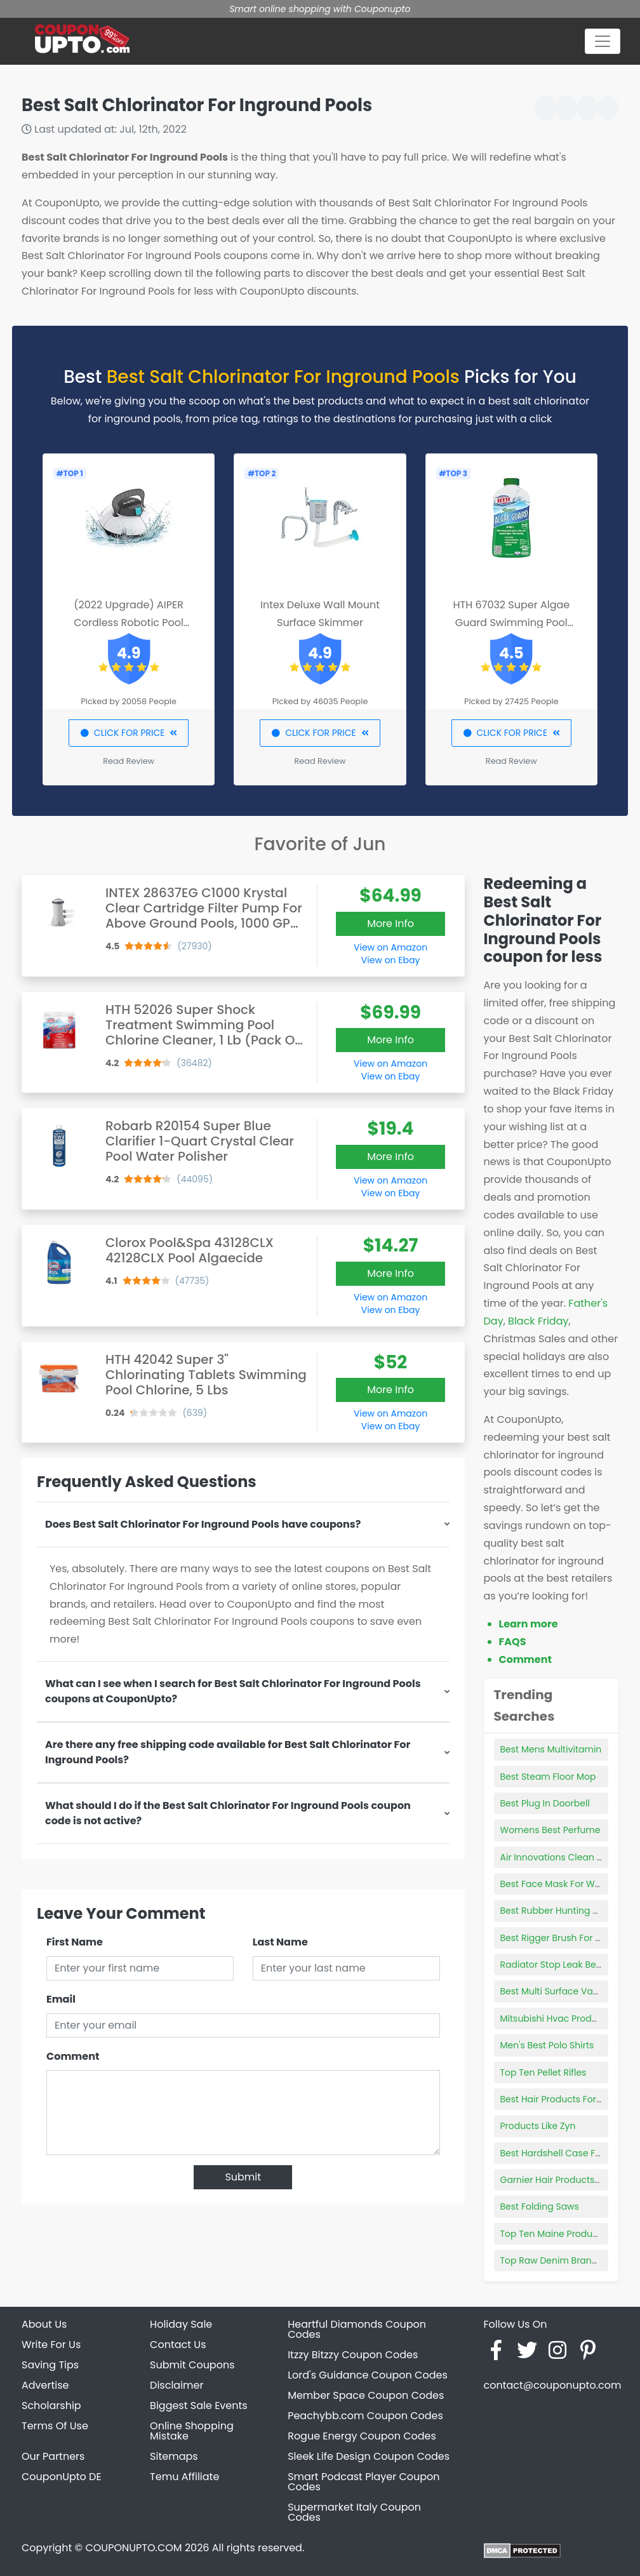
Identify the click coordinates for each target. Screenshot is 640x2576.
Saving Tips (50, 2365)
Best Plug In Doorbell (545, 1803)
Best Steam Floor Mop (548, 1776)
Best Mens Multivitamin (551, 1749)
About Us (44, 2324)
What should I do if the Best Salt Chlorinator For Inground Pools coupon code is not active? (228, 1813)
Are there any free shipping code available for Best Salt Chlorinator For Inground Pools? (227, 1752)
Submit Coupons (192, 2365)
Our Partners (53, 2456)
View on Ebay (390, 960)
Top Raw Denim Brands (551, 2260)
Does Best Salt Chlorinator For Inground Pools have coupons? (203, 1524)
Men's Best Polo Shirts (547, 2045)
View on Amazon (390, 947)
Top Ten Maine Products (553, 2233)
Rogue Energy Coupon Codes (362, 2436)
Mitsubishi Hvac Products (555, 2018)
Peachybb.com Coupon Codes (365, 2415)
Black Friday (538, 1321)
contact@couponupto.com (552, 2385)
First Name (74, 1942)
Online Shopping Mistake (192, 2431)
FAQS (512, 1641)
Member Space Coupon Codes (366, 2395)
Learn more (528, 1624)
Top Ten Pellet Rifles (543, 2072)
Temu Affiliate (184, 2476)
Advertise (45, 2385)
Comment (72, 2056)
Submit (243, 2177)
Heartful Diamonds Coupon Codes (357, 2329)
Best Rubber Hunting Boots (559, 1910)
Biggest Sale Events (199, 2405)
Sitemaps (174, 2456)
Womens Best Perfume (550, 1830)
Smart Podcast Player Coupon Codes (363, 2481)
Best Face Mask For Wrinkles (561, 1884)
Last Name (280, 1942)
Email (61, 1999)
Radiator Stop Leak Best (552, 1964)
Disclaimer (176, 2385)
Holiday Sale (181, 2324)
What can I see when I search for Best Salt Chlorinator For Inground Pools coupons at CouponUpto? (233, 1691)
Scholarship (51, 2405)
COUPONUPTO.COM (133, 2547)
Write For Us (51, 2344)
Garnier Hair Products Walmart (568, 2179)
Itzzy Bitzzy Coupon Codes (353, 2354)
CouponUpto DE (62, 2476)
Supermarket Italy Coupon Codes (354, 2512)
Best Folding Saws (539, 2206)
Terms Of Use (55, 2426)
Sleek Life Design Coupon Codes (369, 2456)
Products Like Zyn (538, 2125)
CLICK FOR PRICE (129, 732)
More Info (390, 923)
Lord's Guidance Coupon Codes (368, 2375)
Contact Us (178, 2344)
